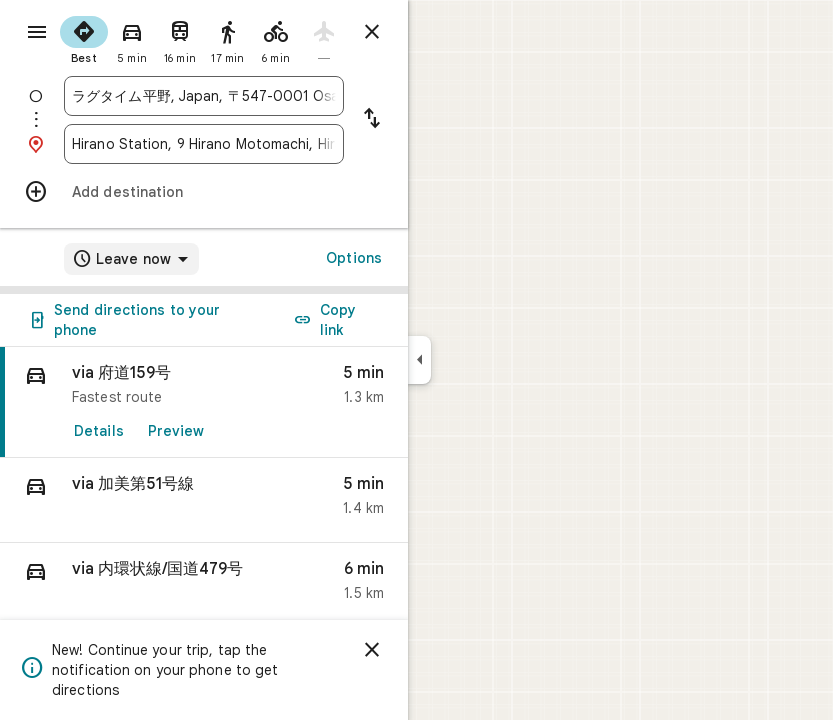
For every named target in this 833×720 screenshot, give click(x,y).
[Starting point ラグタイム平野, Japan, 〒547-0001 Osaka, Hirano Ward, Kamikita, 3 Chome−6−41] (204, 96)
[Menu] (37, 32)
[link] (204, 402)
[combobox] (204, 96)
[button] (204, 500)
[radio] (84, 38)
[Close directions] (372, 32)
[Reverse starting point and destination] (372, 120)
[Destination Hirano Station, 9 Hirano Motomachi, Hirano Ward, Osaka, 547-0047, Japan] (204, 144)
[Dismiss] (372, 650)
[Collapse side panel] (419, 360)
